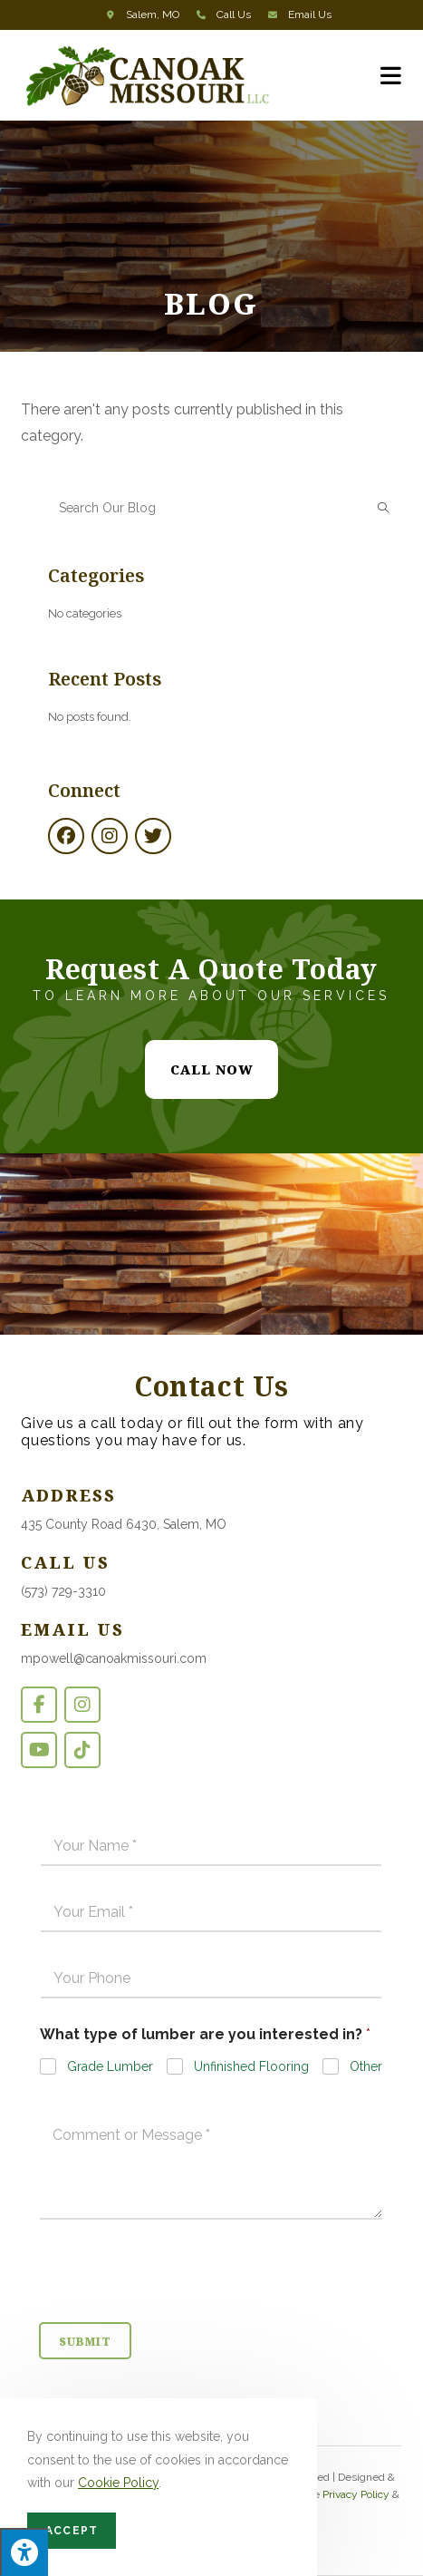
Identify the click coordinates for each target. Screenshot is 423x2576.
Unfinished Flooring (251, 2066)
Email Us (310, 14)
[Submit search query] (384, 507)
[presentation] (176, 2310)
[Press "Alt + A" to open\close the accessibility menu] (24, 2552)
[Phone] (211, 1978)
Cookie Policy (118, 2482)
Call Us (233, 14)
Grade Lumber (110, 2066)
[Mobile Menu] (391, 75)
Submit (85, 2341)
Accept (71, 2530)
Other (366, 2066)
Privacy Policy (355, 2494)
